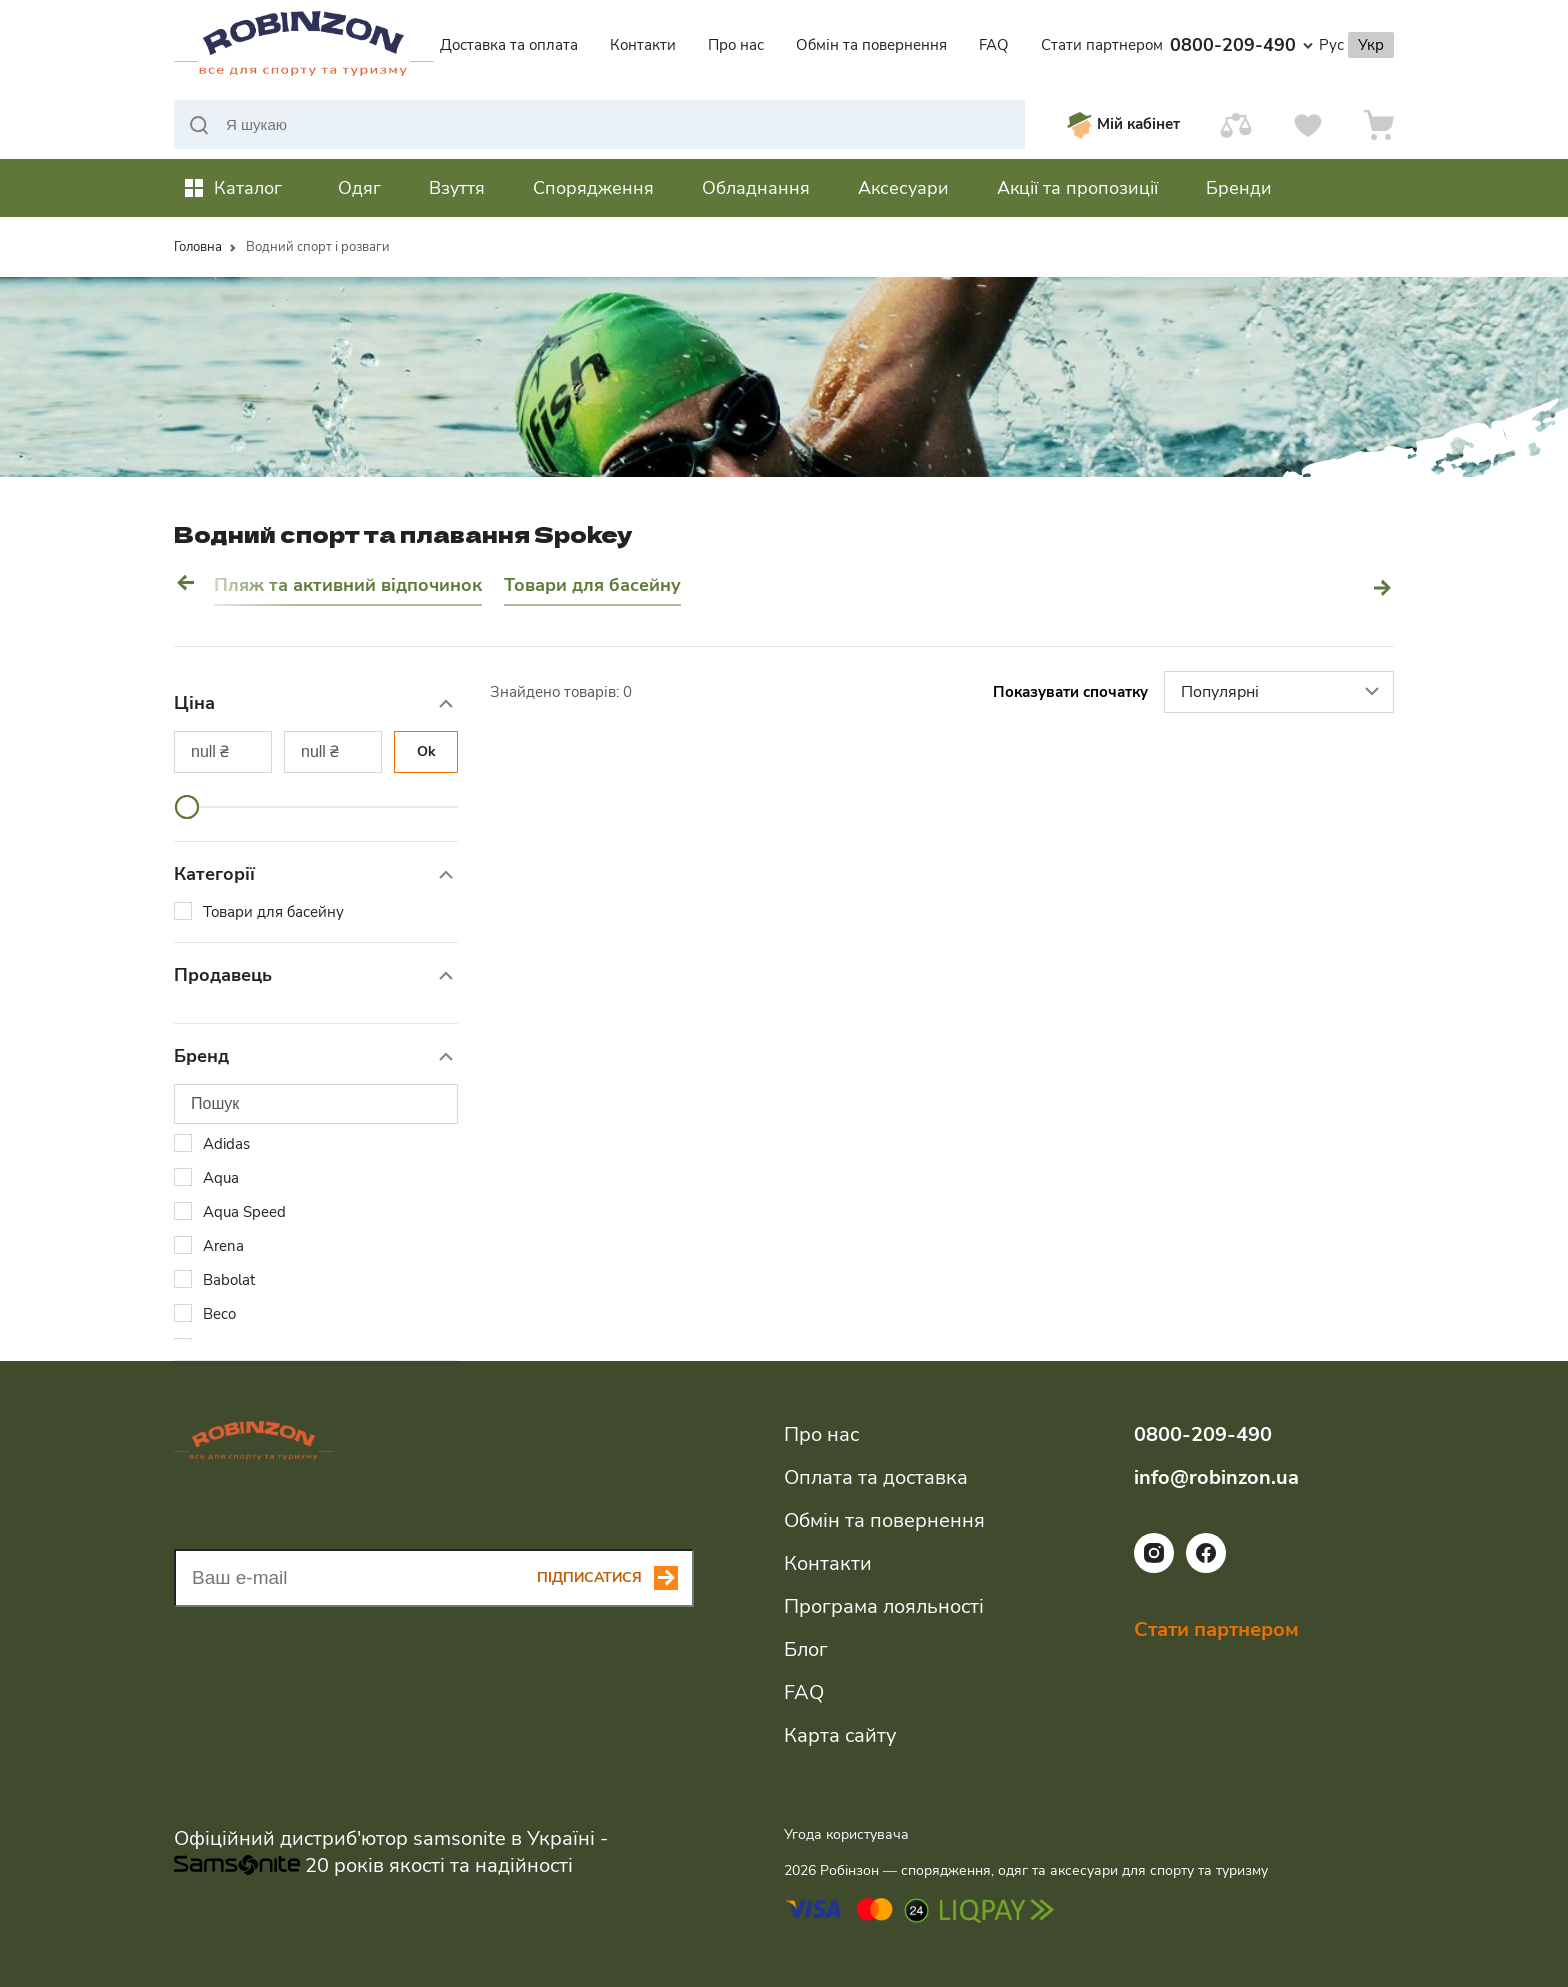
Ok (426, 751)
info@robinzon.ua (1216, 1477)
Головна (198, 247)
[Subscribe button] (615, 1578)
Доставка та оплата (509, 45)
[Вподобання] (1308, 124)
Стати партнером (1102, 45)
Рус (1331, 45)
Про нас (736, 45)
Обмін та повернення (871, 45)
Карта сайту (840, 1735)
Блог (806, 1649)
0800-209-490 (1241, 45)
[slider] (187, 807)
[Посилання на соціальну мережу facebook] (1206, 1568)
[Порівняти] (1236, 124)
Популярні (1282, 693)
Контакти (643, 45)
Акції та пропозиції (1077, 188)
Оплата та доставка (876, 1477)
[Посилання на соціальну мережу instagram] (1154, 1568)
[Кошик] (1379, 124)
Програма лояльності (884, 1606)
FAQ (994, 45)
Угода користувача (846, 1834)
